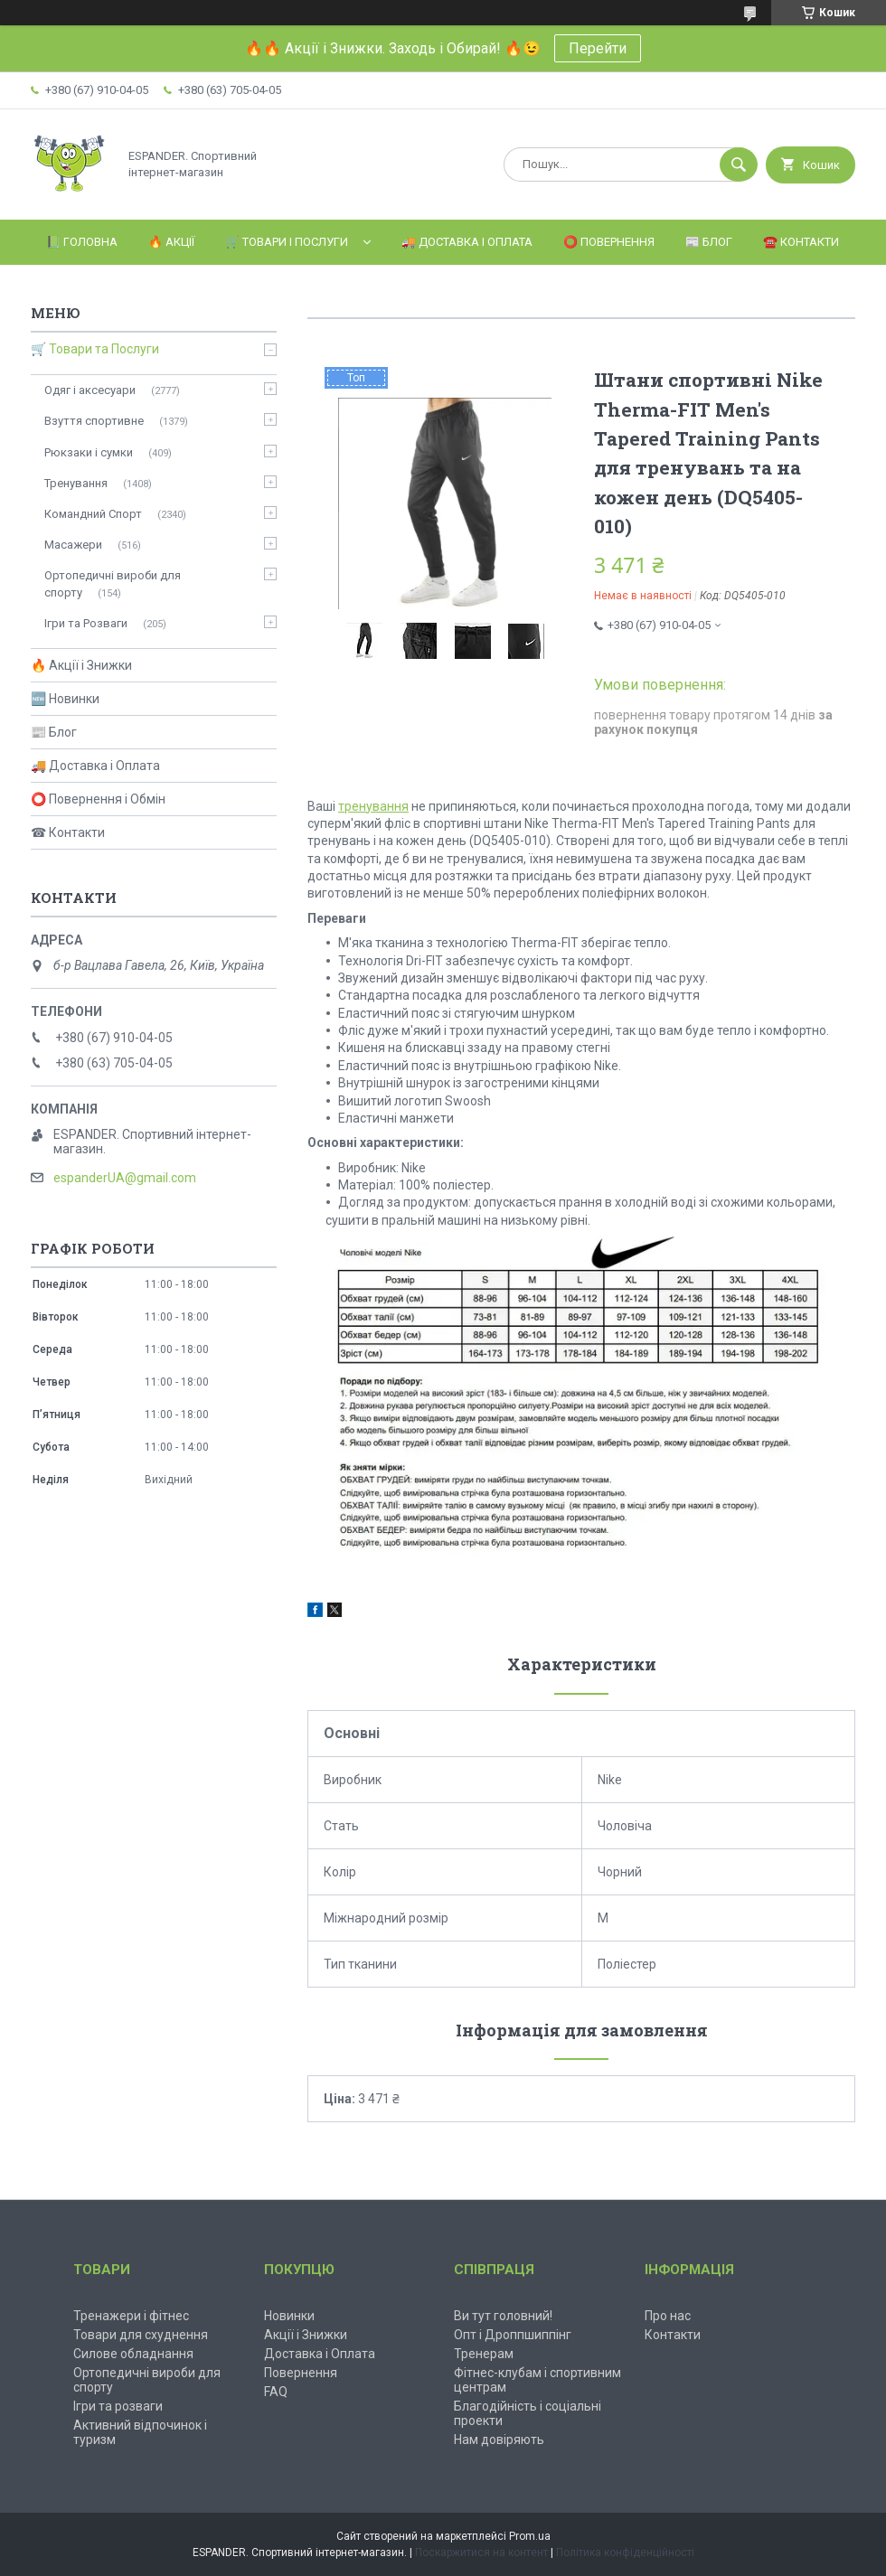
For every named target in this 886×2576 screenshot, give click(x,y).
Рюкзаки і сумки (88, 452)
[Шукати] (739, 164)
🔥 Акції (171, 242)
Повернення (300, 2372)
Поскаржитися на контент (481, 2552)
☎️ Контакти (801, 242)
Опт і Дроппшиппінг (512, 2334)
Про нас (668, 2315)
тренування (373, 806)
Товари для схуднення (140, 2334)
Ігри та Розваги (85, 623)
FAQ (275, 2391)
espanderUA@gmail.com (124, 1177)
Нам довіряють (499, 2439)
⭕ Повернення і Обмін (98, 799)
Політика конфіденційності (625, 2552)
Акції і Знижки (305, 2334)
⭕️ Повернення (609, 242)
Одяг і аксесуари (90, 390)
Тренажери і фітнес (131, 2315)
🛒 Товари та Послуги (95, 349)
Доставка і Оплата (319, 2353)
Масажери (73, 544)
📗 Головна (82, 242)
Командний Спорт (93, 514)
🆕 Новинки (65, 698)
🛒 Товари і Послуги (286, 242)
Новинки (289, 2315)
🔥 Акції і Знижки (81, 665)
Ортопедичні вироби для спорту (112, 583)
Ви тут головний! (503, 2315)
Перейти (598, 48)
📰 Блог (708, 242)
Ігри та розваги (118, 2406)
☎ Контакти (68, 832)
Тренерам (484, 2353)
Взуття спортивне (94, 421)
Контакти (673, 2334)
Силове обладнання (133, 2353)
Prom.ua (530, 2536)
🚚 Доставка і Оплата (467, 242)
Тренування (76, 483)
